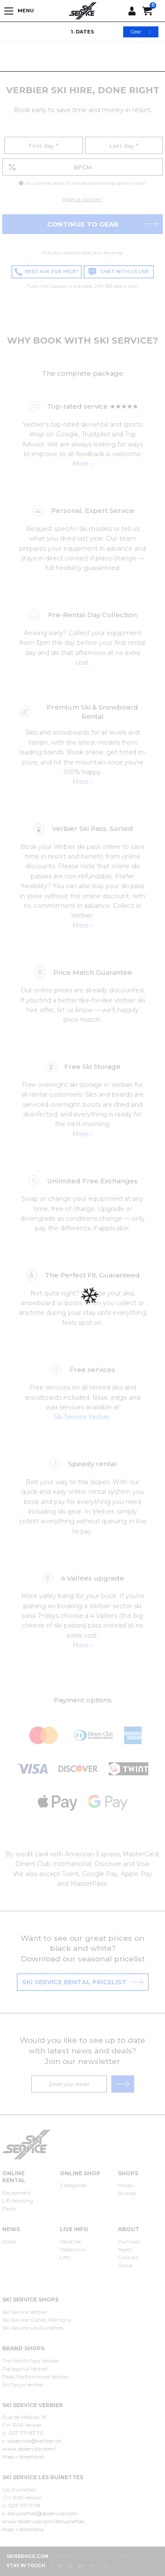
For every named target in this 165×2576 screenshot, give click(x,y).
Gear (141, 32)
